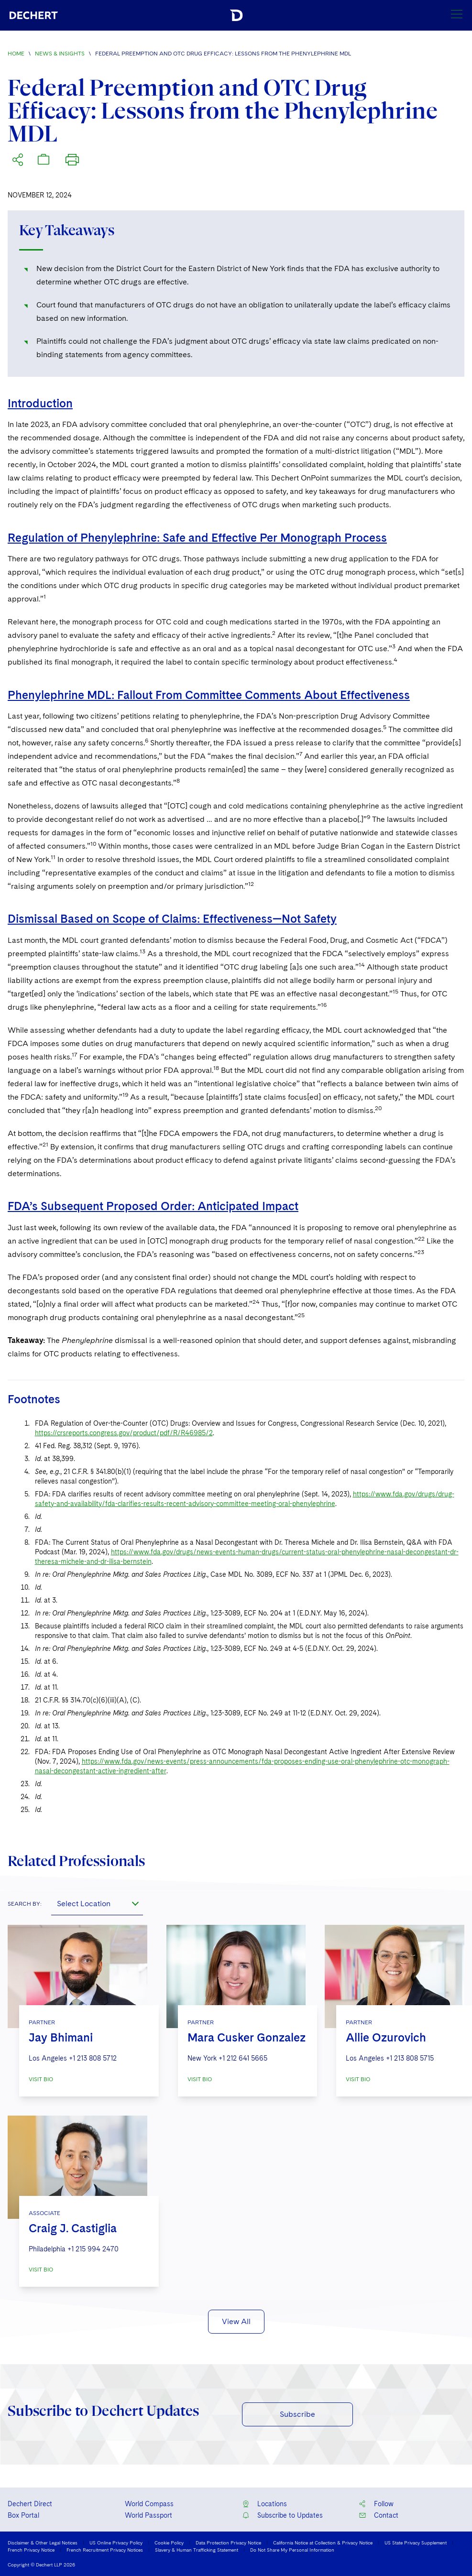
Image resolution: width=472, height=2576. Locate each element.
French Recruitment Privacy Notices (104, 2550)
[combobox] (97, 1904)
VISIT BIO (41, 2079)
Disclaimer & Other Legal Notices (42, 2542)
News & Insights (60, 53)
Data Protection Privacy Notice (228, 2542)
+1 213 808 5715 (410, 2058)
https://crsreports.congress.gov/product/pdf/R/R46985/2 (124, 1433)
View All (236, 2321)
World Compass (149, 2504)
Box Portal (23, 2515)
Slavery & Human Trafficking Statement (196, 2550)
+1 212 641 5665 (243, 2058)
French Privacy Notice (31, 2550)
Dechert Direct (30, 2504)
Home (16, 53)
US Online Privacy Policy (116, 2542)
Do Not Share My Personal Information (292, 2550)
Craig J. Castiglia (73, 2228)
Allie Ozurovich (386, 2037)
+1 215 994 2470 (93, 2249)
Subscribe (297, 2414)
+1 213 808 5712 (93, 2058)
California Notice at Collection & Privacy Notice (323, 2542)
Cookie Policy (169, 2542)
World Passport (148, 2515)
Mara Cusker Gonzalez (246, 2037)
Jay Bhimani (61, 2037)
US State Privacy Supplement (415, 2542)
